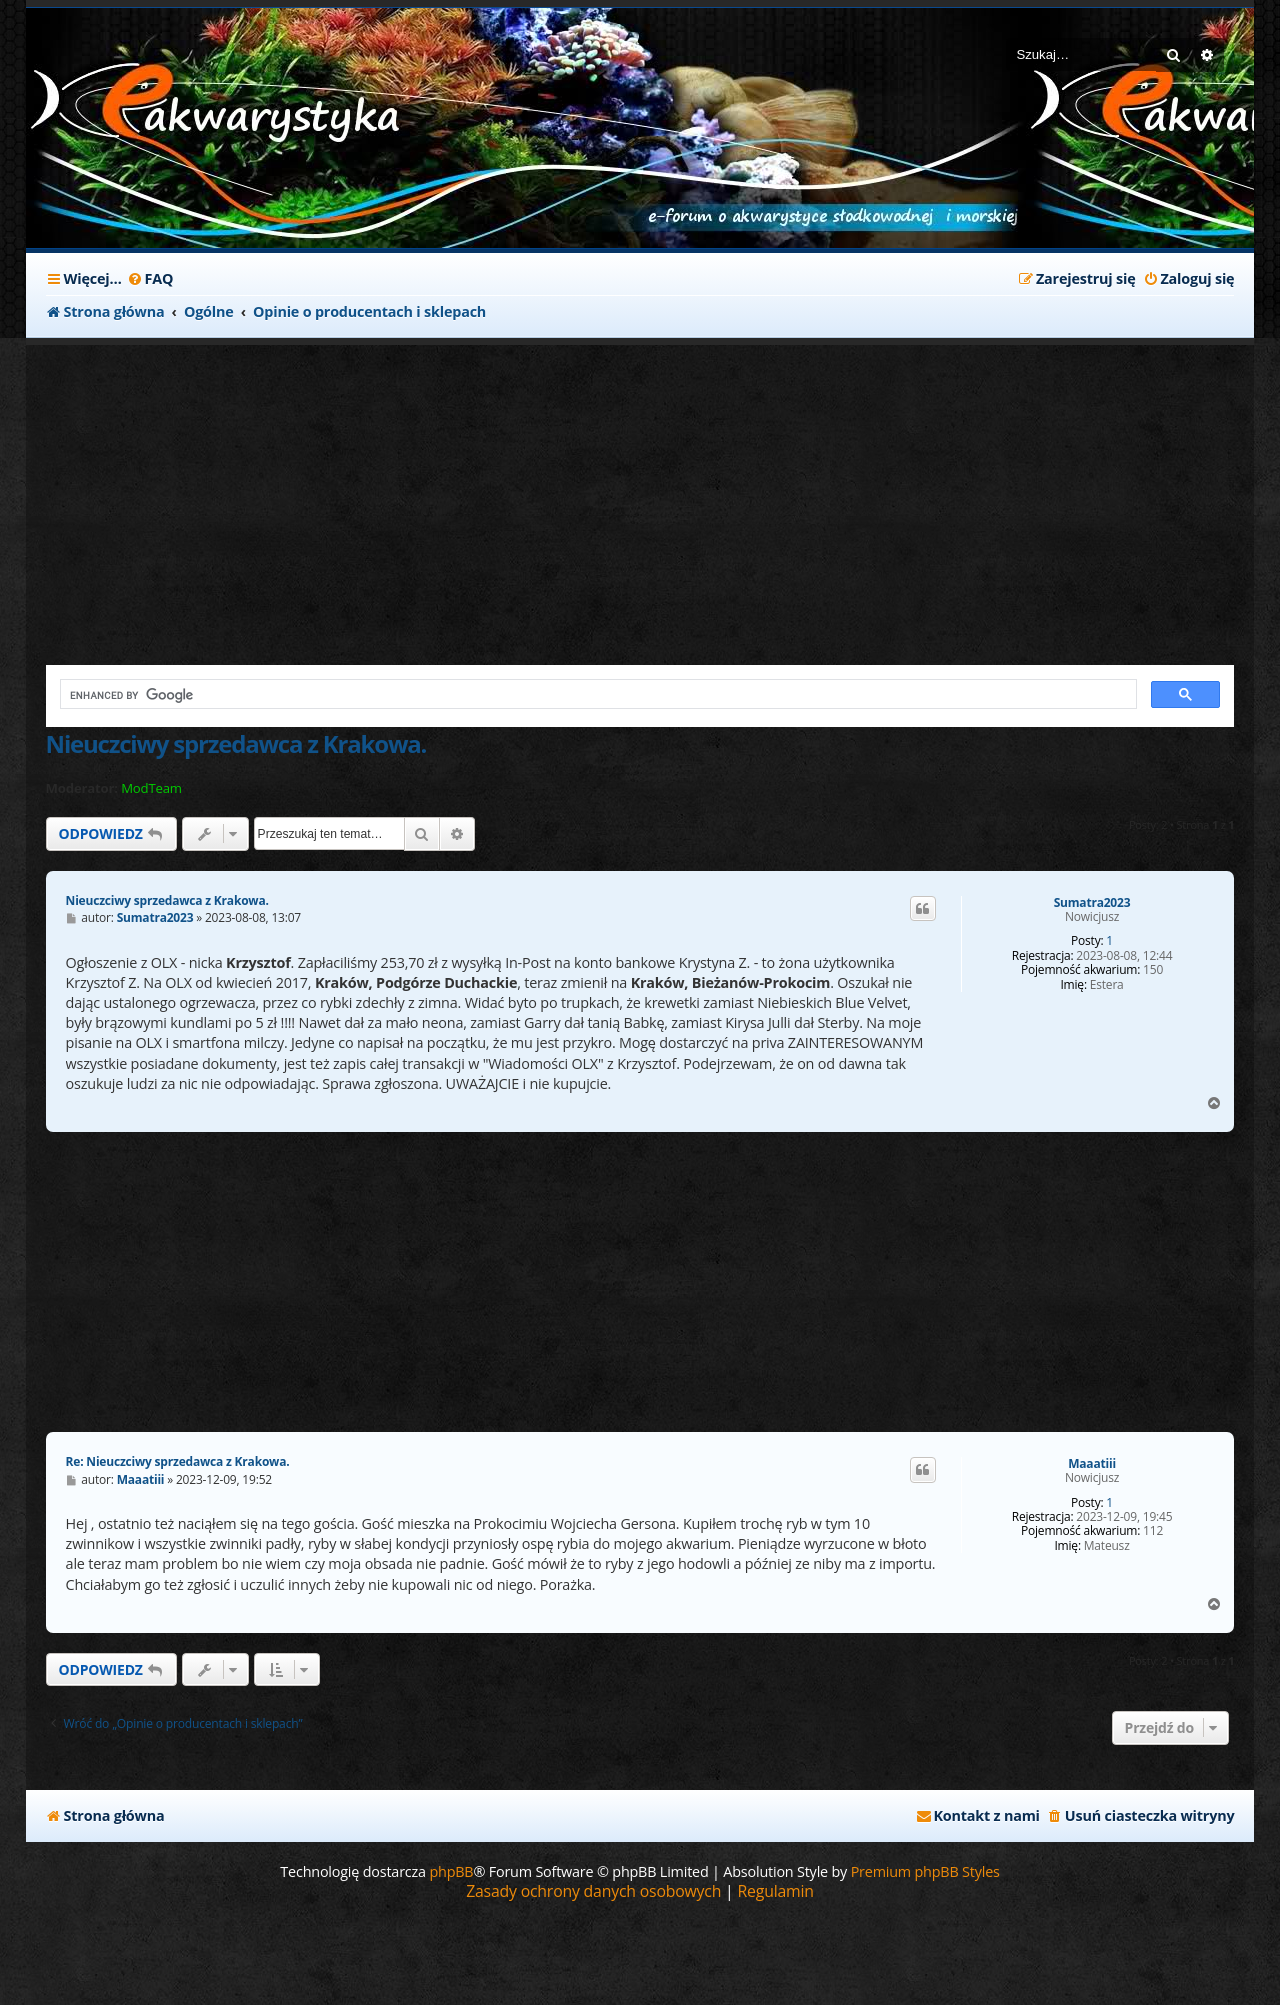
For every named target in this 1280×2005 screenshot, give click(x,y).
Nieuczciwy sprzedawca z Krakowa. (236, 743)
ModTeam (151, 788)
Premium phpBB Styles (925, 1871)
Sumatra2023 (1092, 903)
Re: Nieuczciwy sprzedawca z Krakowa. (178, 1461)
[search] (597, 695)
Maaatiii (1092, 1464)
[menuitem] (150, 279)
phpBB (451, 1871)
